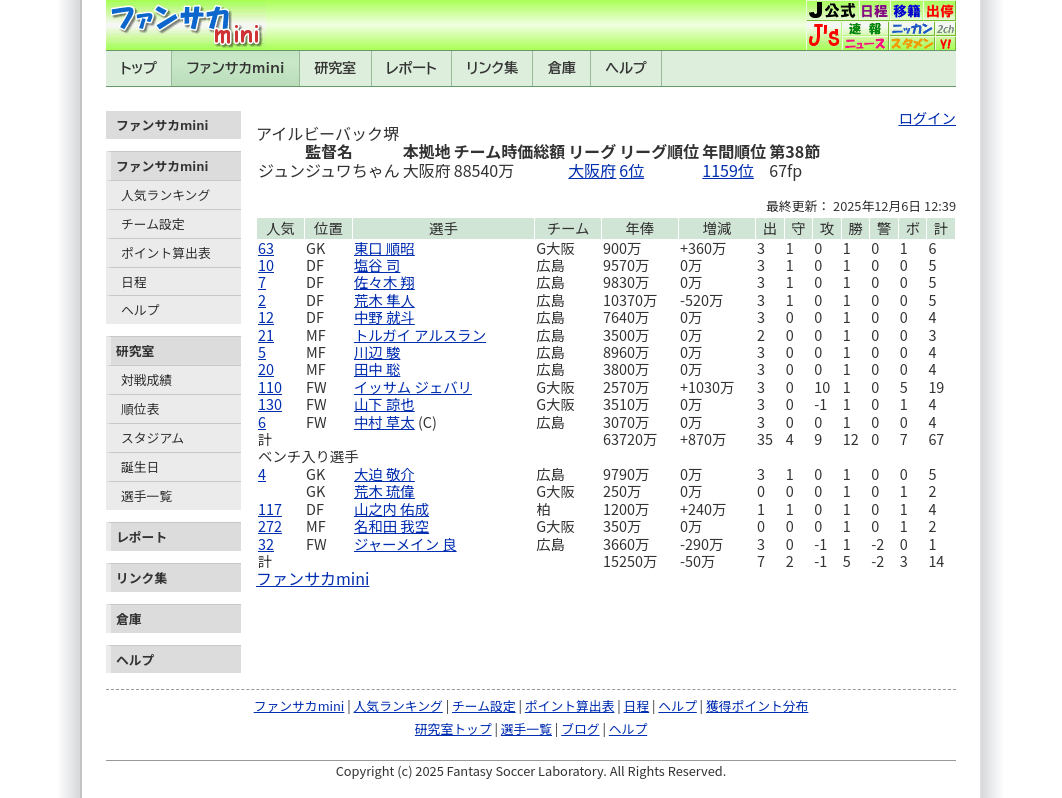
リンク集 (492, 68)
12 (266, 316)
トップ (138, 68)
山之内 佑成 (391, 508)
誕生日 (140, 466)
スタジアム (152, 437)
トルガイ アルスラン (420, 334)
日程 (134, 281)
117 (270, 508)
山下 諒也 (384, 403)
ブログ (580, 728)
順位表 (140, 408)
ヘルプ (626, 68)
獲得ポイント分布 (757, 705)
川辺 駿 (377, 351)
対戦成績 (146, 379)
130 (270, 403)
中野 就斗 (384, 316)
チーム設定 (153, 223)
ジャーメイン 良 (405, 543)
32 (266, 543)
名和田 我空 (391, 525)
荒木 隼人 (384, 299)
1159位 (728, 170)
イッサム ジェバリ (413, 386)
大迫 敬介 (384, 473)
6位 (631, 170)
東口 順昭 (384, 247)
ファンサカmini (236, 68)
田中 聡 (377, 368)
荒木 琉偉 (384, 490)
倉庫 (562, 68)
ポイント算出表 (166, 252)
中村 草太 (384, 421)
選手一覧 (146, 495)
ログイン (927, 117)
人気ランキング (165, 194)
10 (266, 264)
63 (266, 247)
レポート (411, 68)
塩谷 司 (377, 264)
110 (270, 386)
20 (266, 368)
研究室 (335, 68)
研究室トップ (453, 728)
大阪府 (592, 170)
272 (270, 525)
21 (266, 334)
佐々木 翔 (384, 281)
